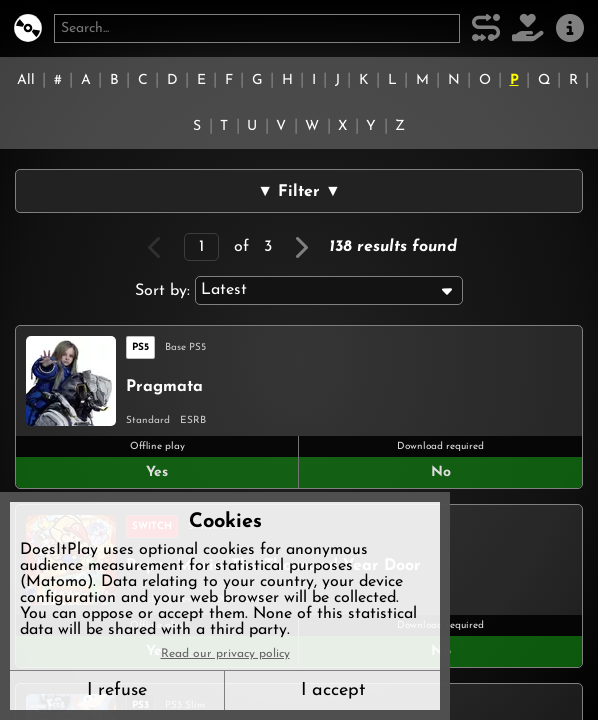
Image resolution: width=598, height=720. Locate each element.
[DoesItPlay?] (28, 28)
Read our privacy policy (225, 654)
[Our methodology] (486, 28)
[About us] (570, 28)
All (26, 80)
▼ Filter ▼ (299, 192)
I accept (333, 690)
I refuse (117, 690)
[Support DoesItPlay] (528, 28)
